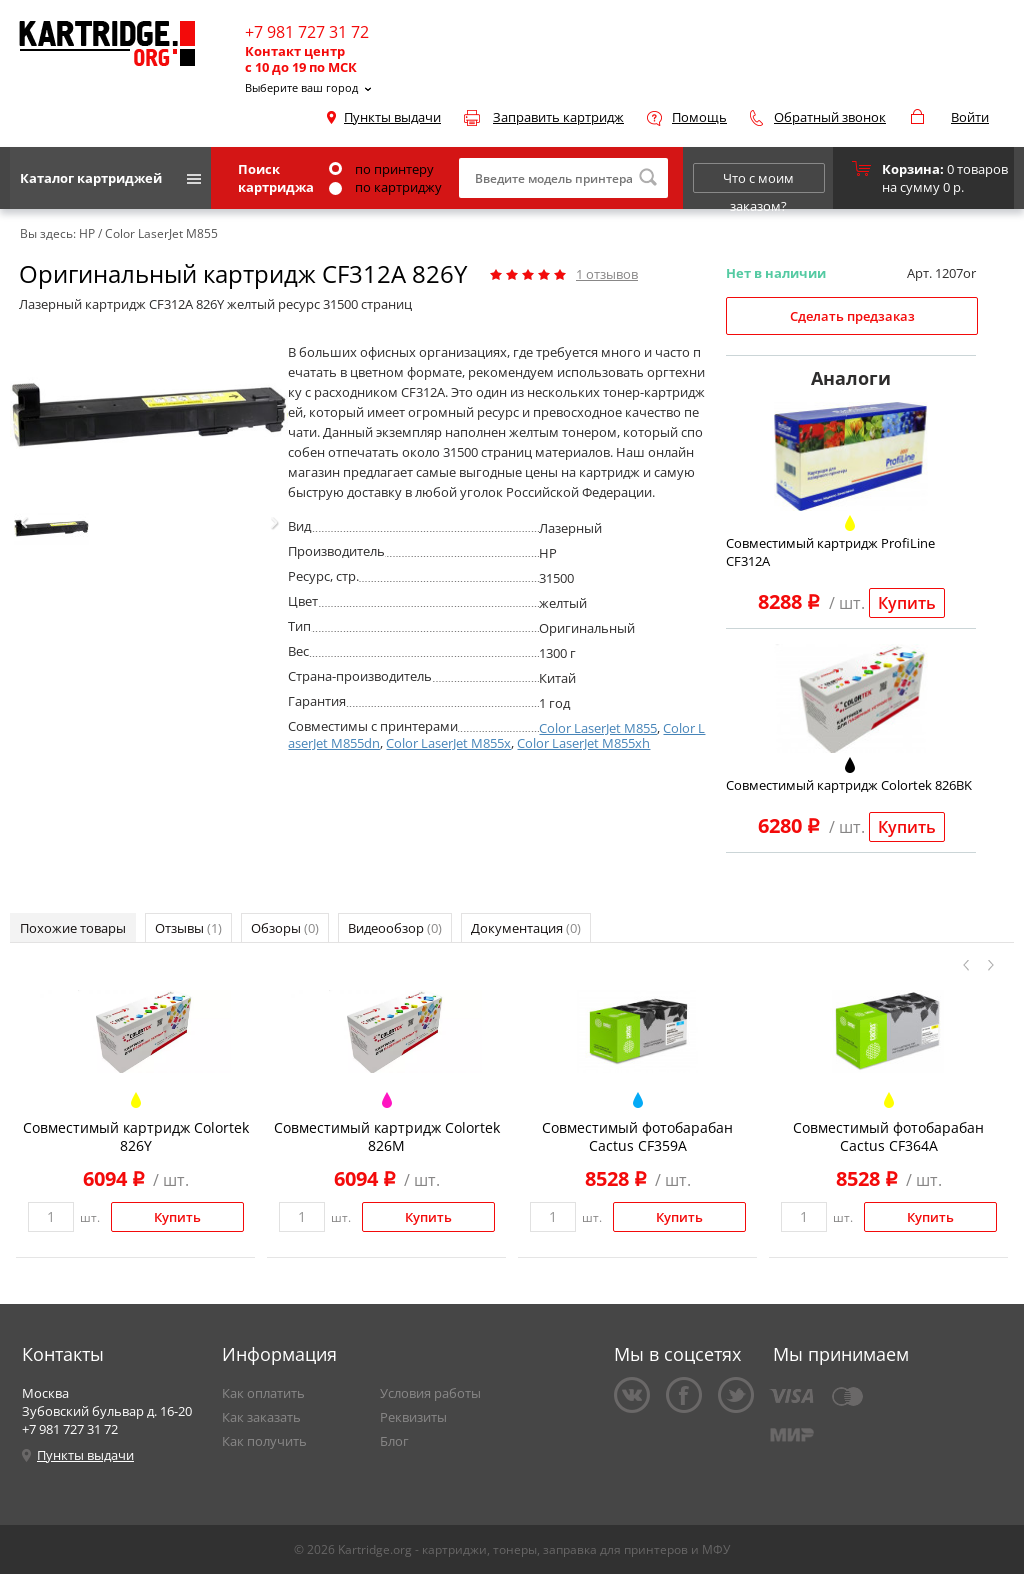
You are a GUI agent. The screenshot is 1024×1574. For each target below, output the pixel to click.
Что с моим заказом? (758, 181)
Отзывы (188, 928)
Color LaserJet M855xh (583, 743)
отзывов (607, 274)
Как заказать (261, 1417)
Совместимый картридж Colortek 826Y (136, 1136)
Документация (526, 928)
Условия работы (430, 1393)
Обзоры (285, 928)
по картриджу (385, 187)
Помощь (699, 117)
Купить (907, 603)
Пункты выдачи (392, 117)
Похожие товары (73, 928)
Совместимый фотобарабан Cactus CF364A (888, 1136)
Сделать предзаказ (852, 316)
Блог (394, 1441)
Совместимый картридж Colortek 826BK (849, 785)
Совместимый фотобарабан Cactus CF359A (637, 1136)
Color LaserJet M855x (448, 743)
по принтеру (381, 169)
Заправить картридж (558, 117)
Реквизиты (413, 1417)
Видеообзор (395, 928)
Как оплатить (263, 1393)
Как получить (264, 1441)
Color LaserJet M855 (598, 728)
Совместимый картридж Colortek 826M (387, 1136)
